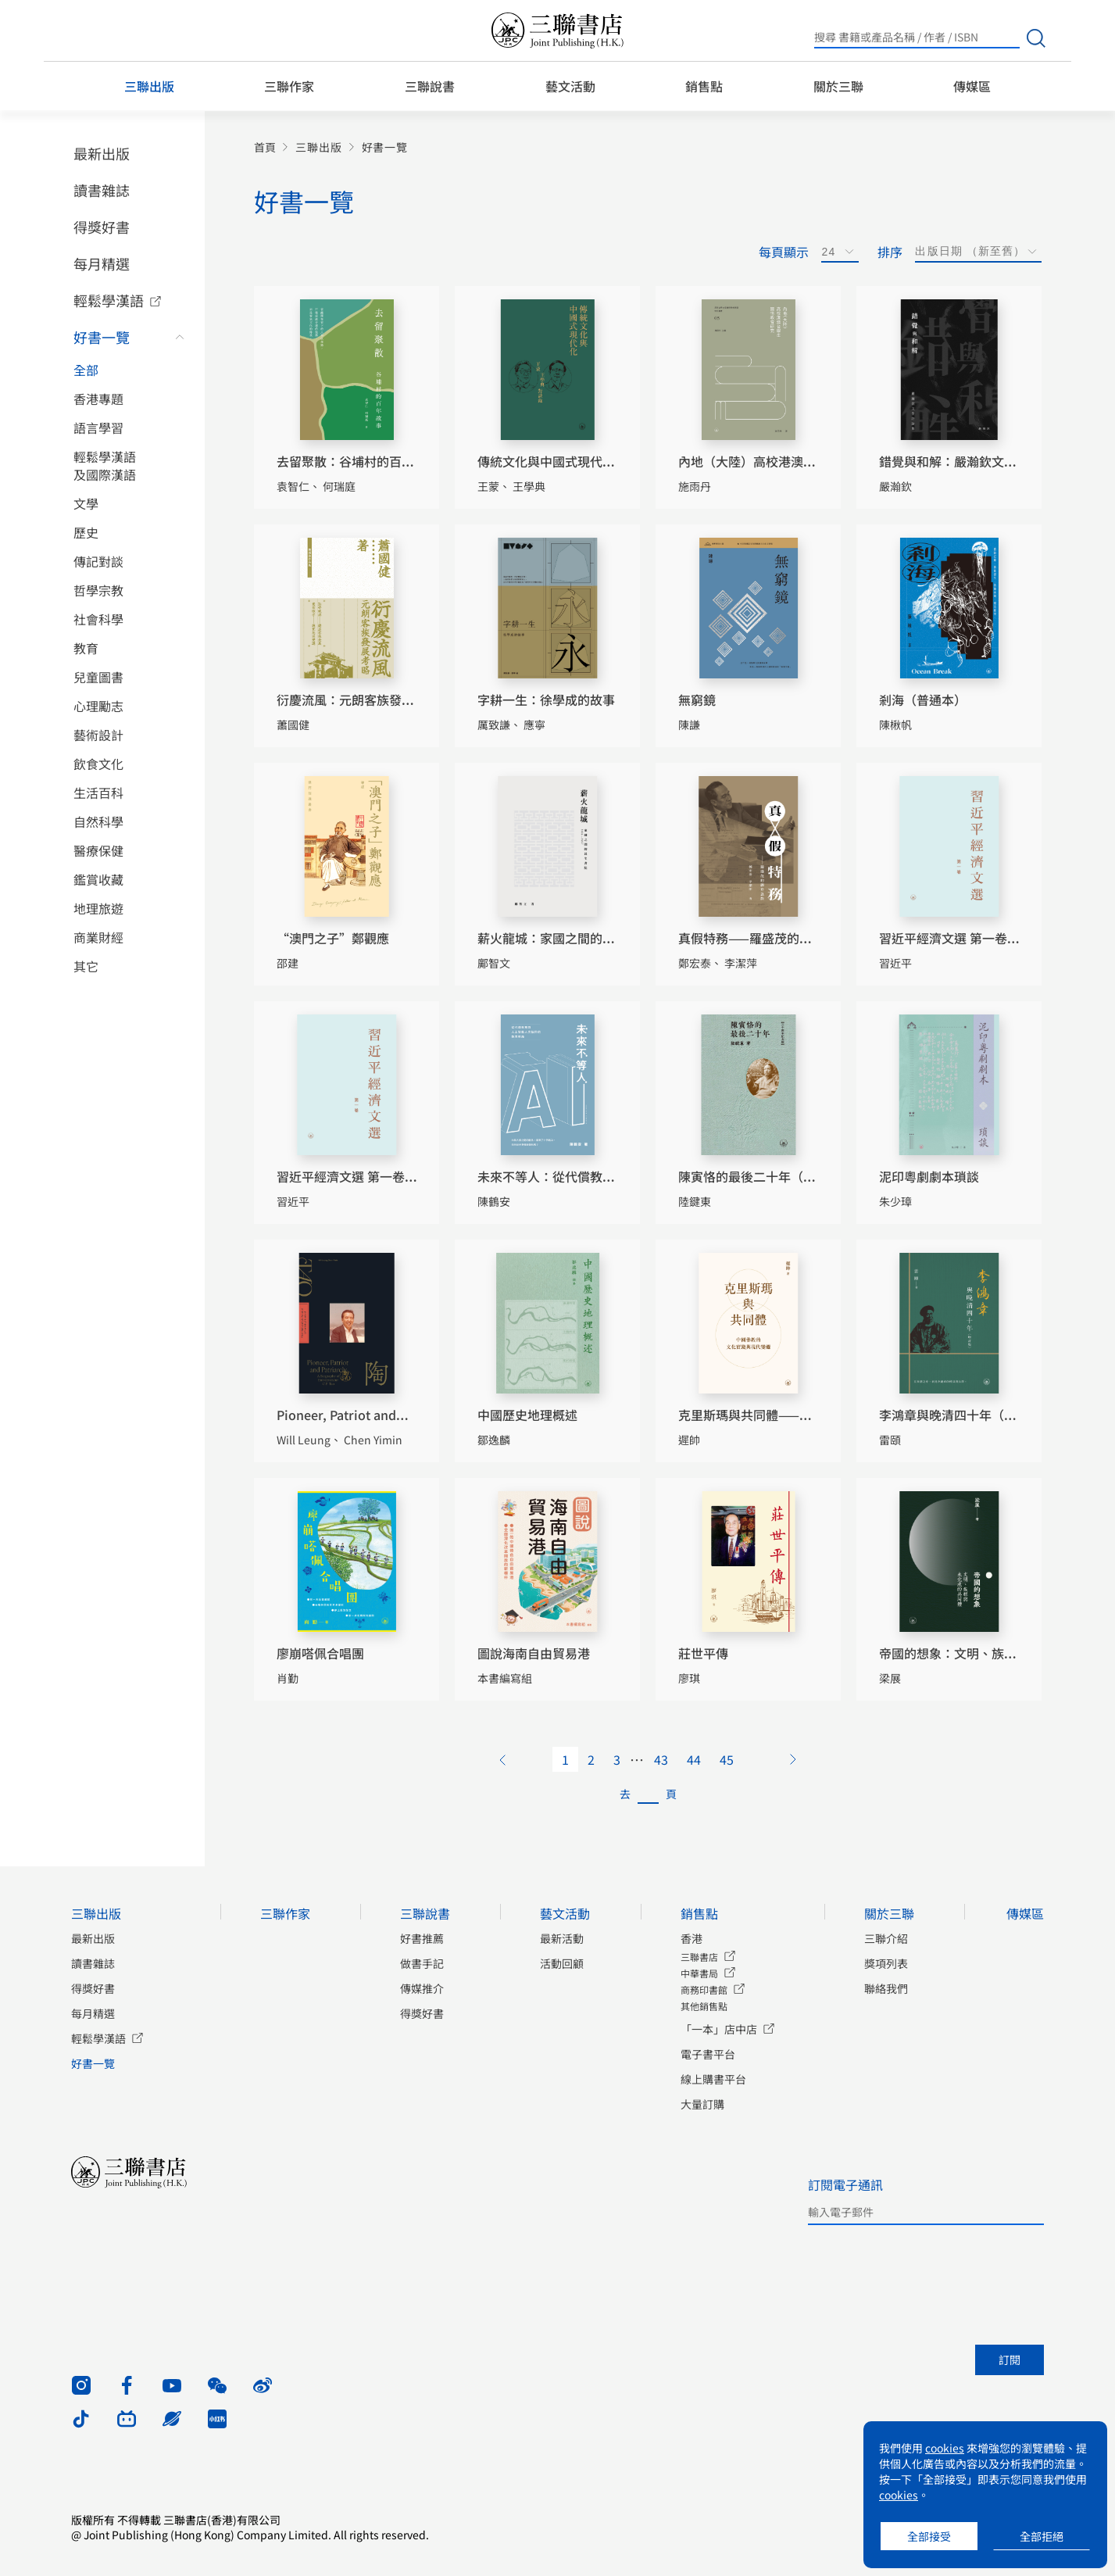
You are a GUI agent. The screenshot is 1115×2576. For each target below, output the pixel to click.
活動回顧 (562, 1963)
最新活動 (562, 1938)
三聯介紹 (886, 1938)
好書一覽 (101, 337)
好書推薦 (422, 1938)
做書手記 (422, 1963)
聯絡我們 (886, 1988)
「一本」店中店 (719, 2029)
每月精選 (101, 263)
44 (694, 1759)
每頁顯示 (784, 251)
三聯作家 (289, 86)
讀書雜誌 (101, 190)
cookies (944, 2448)
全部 (85, 370)
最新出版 (101, 153)
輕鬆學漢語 (108, 300)
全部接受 (929, 2536)
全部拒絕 (1041, 2536)
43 (661, 1759)
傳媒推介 (422, 1988)
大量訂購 (702, 2104)
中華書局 (699, 1973)
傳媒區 (972, 86)
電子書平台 (708, 2054)
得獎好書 (101, 226)
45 (727, 1759)
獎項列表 (886, 1963)
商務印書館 (704, 1989)
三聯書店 (699, 1956)
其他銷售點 (704, 2005)
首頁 (265, 147)
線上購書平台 (713, 2079)
